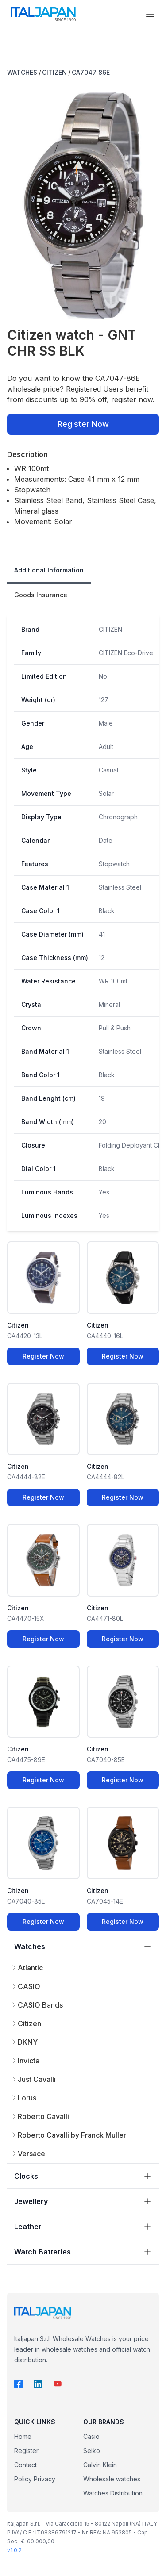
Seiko (91, 2450)
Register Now (83, 424)
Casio (91, 2436)
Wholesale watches (111, 2479)
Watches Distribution (113, 2493)
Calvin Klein (100, 2465)
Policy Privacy (34, 2479)
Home (22, 2436)
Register (26, 2450)
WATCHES (22, 72)
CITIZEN (54, 72)
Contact (25, 2465)
